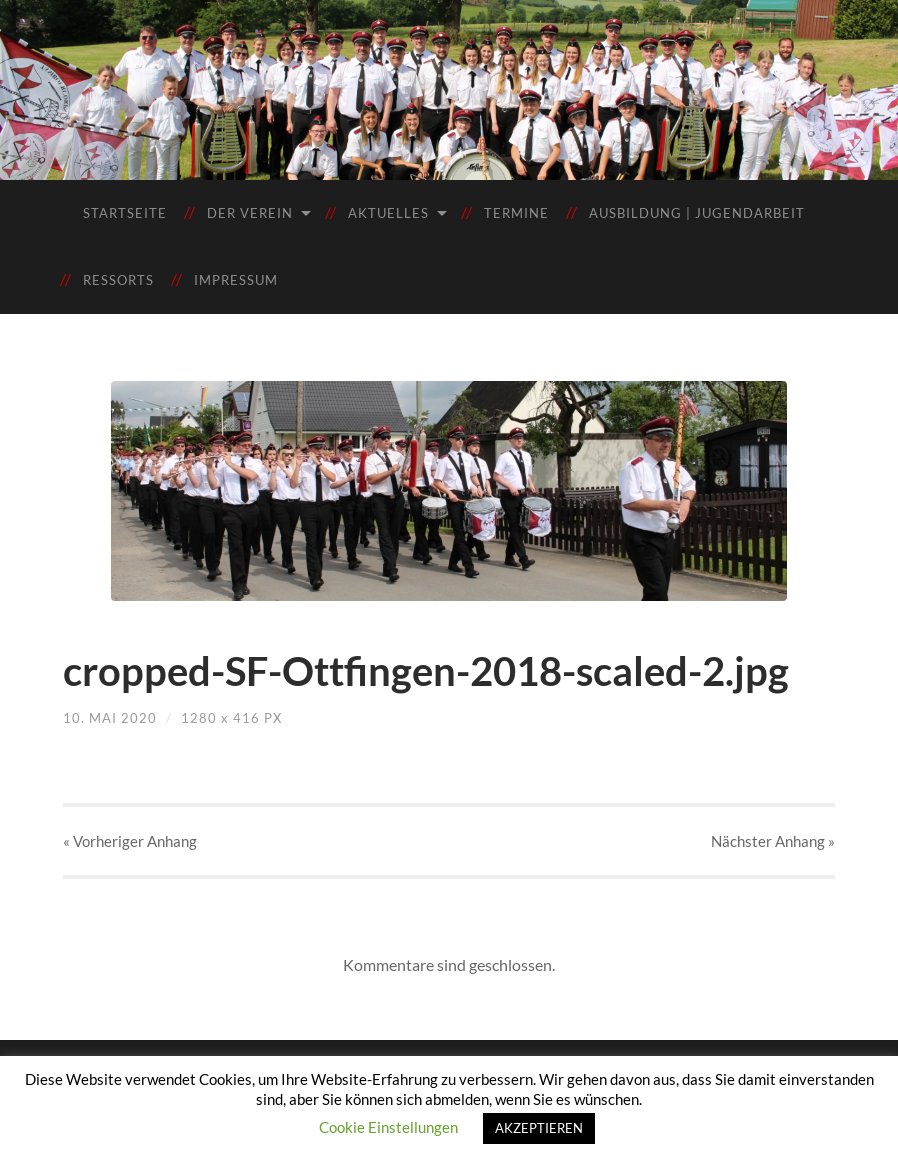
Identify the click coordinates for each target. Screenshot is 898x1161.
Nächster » (773, 841)
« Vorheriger (130, 841)
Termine (516, 213)
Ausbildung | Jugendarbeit (697, 213)
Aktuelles (388, 213)
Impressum (236, 280)
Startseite (125, 213)
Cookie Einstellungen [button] (388, 1127)
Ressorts (118, 280)
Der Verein (250, 213)
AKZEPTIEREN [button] (539, 1128)
